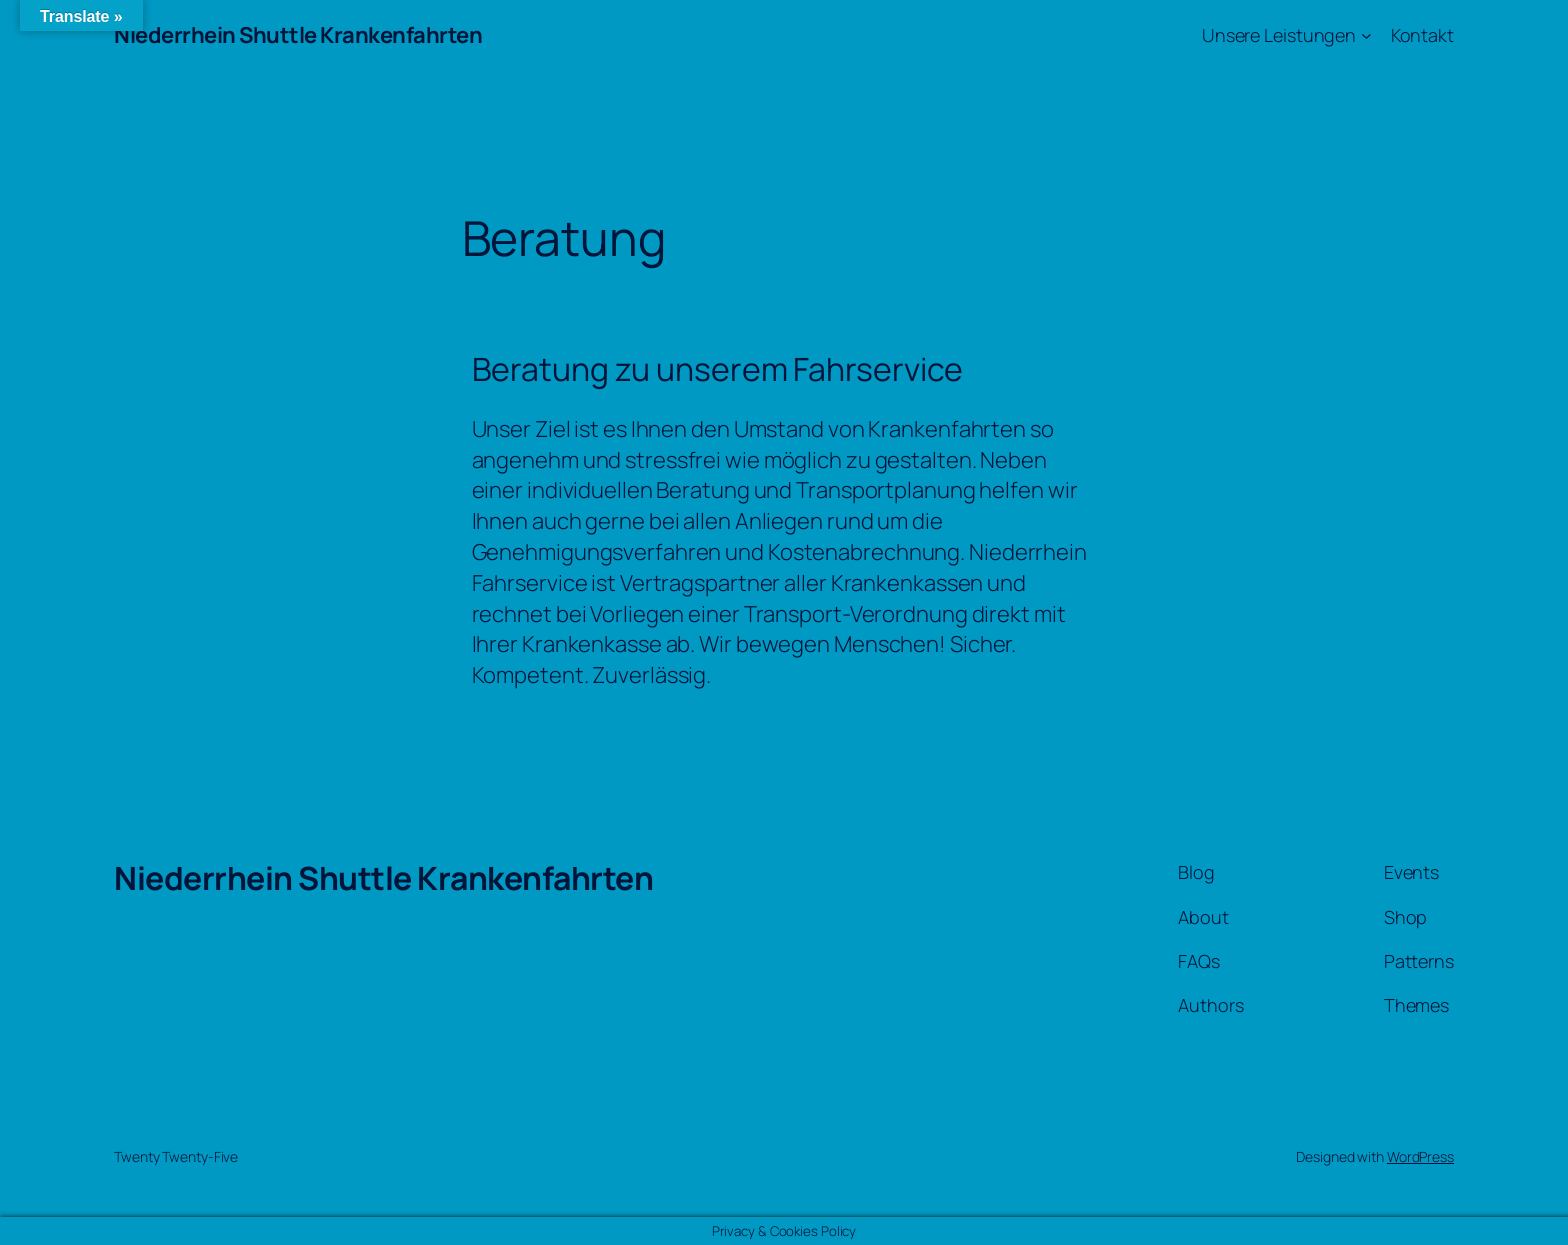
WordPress (1420, 1156)
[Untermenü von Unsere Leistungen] (1366, 35)
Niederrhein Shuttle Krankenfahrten (298, 35)
